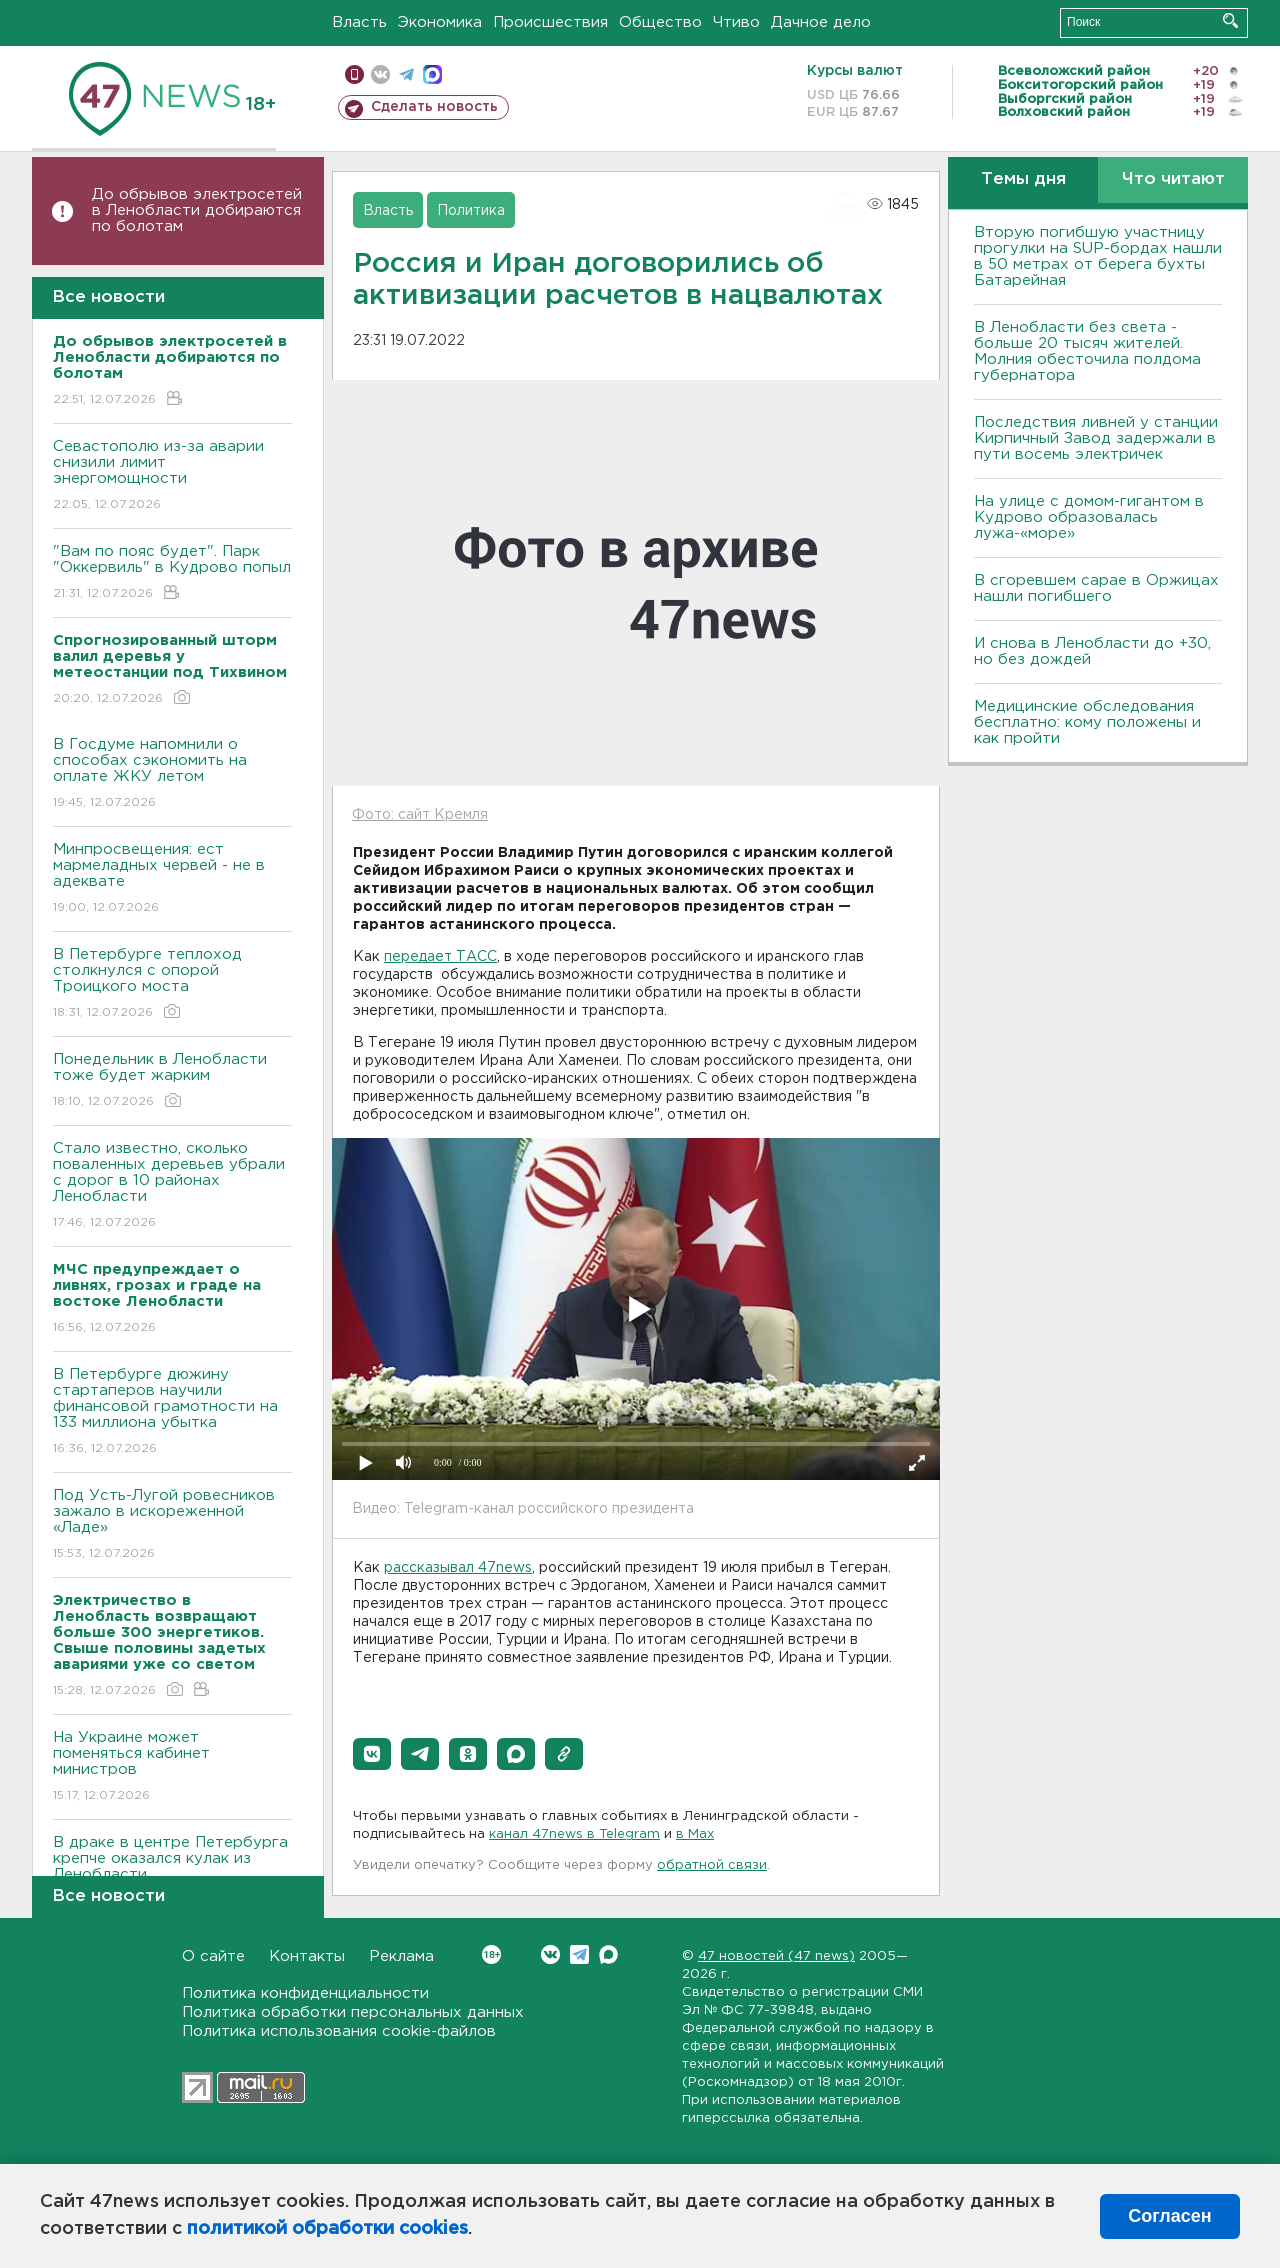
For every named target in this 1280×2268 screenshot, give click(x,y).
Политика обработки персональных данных (353, 2012)
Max (608, 1954)
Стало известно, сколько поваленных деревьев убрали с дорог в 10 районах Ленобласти (172, 1186)
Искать (1230, 20)
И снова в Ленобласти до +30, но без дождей (1092, 651)
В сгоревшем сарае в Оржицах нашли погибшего (1096, 588)
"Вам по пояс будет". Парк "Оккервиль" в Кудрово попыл (172, 573)
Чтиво (736, 22)
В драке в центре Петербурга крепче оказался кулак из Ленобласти (172, 1872)
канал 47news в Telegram (574, 1834)
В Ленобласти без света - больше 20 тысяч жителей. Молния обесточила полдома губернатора (1087, 351)
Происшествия (550, 22)
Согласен (1169, 2216)
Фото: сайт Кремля (420, 815)
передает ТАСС (440, 957)
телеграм (406, 74)
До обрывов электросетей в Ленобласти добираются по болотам (197, 210)
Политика (471, 211)
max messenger (432, 74)
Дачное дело (821, 22)
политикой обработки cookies (327, 2229)
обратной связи (712, 1865)
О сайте (213, 1956)
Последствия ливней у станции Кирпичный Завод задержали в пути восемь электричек (1096, 438)
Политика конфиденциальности (305, 1993)
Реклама (401, 1956)
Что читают (1173, 179)
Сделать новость (434, 107)
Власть (359, 22)
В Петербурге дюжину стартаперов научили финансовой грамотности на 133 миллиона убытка (172, 1412)
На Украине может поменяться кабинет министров (172, 1767)
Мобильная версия (354, 74)
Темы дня (1023, 179)
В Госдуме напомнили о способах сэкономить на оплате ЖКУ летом (172, 774)
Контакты (307, 1956)
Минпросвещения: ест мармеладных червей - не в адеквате (172, 879)
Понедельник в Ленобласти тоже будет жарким (172, 1081)
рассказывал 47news (458, 1568)
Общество (660, 22)
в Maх (695, 1834)
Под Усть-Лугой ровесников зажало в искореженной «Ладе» (172, 1525)
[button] (372, 1754)
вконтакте (380, 74)
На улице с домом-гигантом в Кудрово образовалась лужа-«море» (1089, 517)
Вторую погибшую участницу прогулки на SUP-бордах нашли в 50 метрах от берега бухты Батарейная (1098, 256)
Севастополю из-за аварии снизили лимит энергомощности (172, 476)
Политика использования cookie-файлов (339, 2031)
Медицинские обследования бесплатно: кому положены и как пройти (1087, 722)
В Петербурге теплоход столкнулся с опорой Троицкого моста (172, 984)
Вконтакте (491, 1954)
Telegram (579, 1954)
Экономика (440, 22)
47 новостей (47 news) (776, 1956)
